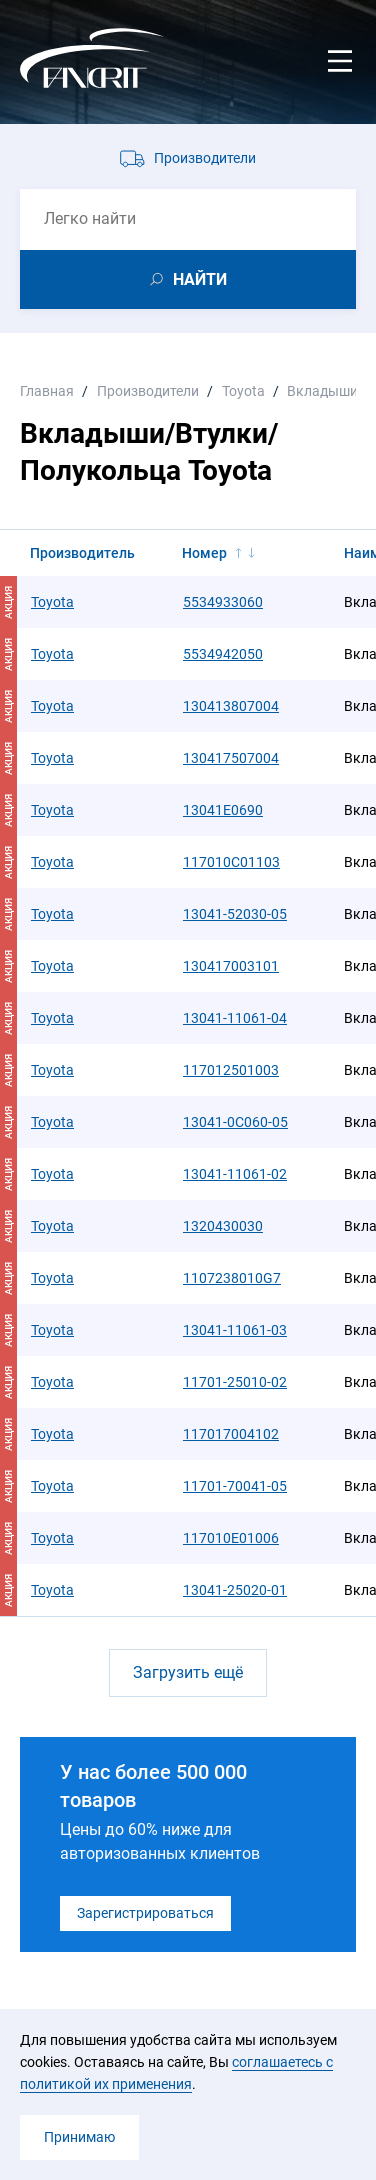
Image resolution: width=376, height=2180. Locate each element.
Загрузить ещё (188, 1672)
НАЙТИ (200, 279)
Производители (205, 158)
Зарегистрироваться (145, 1913)
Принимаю (79, 2137)
